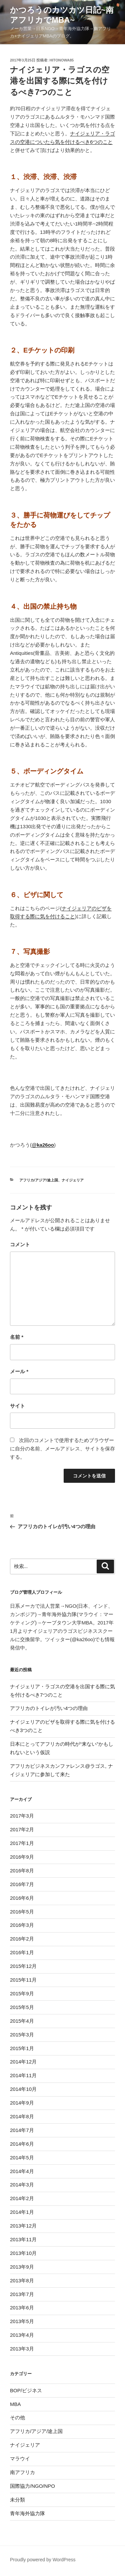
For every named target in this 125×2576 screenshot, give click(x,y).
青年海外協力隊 (27, 2513)
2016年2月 (22, 1939)
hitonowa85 (62, 60)
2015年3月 (22, 2034)
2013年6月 (22, 2307)
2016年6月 (22, 1898)
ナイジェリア (73, 1180)
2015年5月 (22, 2007)
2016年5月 (22, 1911)
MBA (15, 2404)
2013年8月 (22, 2280)
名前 (16, 1337)
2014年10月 (23, 2089)
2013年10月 (23, 2253)
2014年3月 (22, 2184)
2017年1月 (22, 1843)
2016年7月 (22, 1884)
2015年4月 (22, 2021)
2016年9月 (22, 1857)
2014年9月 (22, 2103)
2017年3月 (22, 1816)
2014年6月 (22, 2144)
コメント (20, 1244)
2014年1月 (22, 2212)
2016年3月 (22, 1925)
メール (19, 1371)
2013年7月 (22, 2294)
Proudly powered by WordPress (43, 2559)
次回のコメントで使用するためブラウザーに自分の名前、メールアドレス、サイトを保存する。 (62, 1448)
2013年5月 (22, 2321)
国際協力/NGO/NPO (32, 2486)
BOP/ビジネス (26, 2390)
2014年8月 (22, 2116)
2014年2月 (22, 2198)
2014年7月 (22, 2130)
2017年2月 (22, 1829)
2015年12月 (23, 1966)
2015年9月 (22, 1993)
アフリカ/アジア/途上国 (38, 1180)
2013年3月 (22, 2348)
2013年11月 (23, 2239)
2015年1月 (22, 2048)
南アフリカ (22, 2472)
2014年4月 (22, 2171)
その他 (17, 2417)
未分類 (17, 2499)
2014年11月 (23, 2075)
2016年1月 (22, 1952)
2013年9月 (22, 2267)
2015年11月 (23, 1980)
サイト (17, 1406)
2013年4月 (22, 2335)
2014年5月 (22, 2157)
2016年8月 (22, 1870)
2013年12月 (23, 2226)
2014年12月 (23, 2061)
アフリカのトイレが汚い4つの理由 (49, 1708)
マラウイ (20, 2458)
